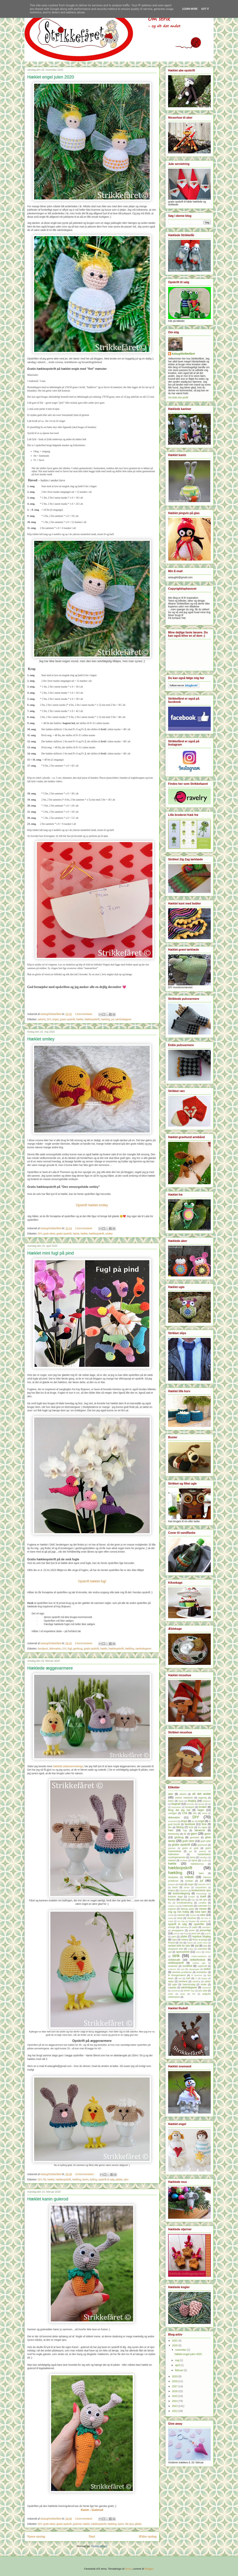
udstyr (208, 1981)
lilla (169, 1903)
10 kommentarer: (85, 2174)
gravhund (202, 1845)
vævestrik (206, 1988)
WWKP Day (189, 1991)
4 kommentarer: (84, 2518)
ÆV (194, 1994)
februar (179, 2370)
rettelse (184, 1939)
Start (92, 2536)
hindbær (184, 1860)
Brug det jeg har (179, 1810)
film (170, 1827)
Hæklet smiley (41, 1038)
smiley (108, 1233)
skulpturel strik (175, 1949)
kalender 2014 (204, 1884)
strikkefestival (197, 1959)
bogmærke (176, 1807)
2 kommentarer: (84, 1014)
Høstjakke (173, 1877)
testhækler (201, 1972)
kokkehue (183, 1890)
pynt (174, 1936)
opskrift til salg (106, 2179)
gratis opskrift (67, 1019)
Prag (186, 1933)
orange (171, 1927)
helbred (172, 1860)
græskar (172, 1848)
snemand (202, 1949)
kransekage (201, 1893)
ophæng (203, 1921)
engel (55, 1019)
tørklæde (183, 1981)
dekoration (55, 1648)
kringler (191, 1897)
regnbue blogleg (201, 1936)
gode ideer (49, 1233)
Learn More (190, 8)
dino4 (128, 2568)
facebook (190, 1824)
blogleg (192, 1800)
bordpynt (43, 1648)
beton (171, 1801)
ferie (204, 1824)
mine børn (200, 1911)
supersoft (202, 1966)
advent (42, 1019)
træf (188, 1978)
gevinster (194, 1837)
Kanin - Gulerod (92, 2509)
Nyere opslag (36, 2536)
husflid (204, 1860)
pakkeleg (184, 1927)
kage (181, 1884)
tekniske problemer (182, 1972)
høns (201, 1873)
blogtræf (175, 1803)
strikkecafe (174, 1959)
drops (184, 1821)
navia (170, 1918)
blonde (201, 1804)
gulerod (77, 2523)
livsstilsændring (184, 1903)
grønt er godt (190, 1848)
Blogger (149, 2568)
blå (209, 1804)
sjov (126, 2179)
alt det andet (201, 1794)
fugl (70, 1648)
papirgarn (206, 1927)
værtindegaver (123, 1019)
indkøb (189, 1877)
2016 (175, 2391)
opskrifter (199, 1924)
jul (112, 1019)
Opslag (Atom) (99, 2546)
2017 (175, 2386)
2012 (175, 2410)
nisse (179, 1918)
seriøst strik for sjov (179, 1945)
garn (194, 1833)
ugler (174, 1984)
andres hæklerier (184, 1797)
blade (181, 1801)
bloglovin (207, 1801)
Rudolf (171, 1942)
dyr (193, 1821)
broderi (203, 1807)
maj (177, 2360)
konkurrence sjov (201, 1890)
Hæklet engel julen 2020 (50, 76)
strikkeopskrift (176, 1962)
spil (170, 1952)
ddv (195, 1813)
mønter (193, 1915)
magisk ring (173, 1906)
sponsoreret (182, 1951)
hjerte (76, 1233)
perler (192, 1930)
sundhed (187, 1965)
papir (194, 1927)
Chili (184, 1813)
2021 (175, 2340)
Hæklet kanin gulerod (47, 2198)
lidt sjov (129, 2523)
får (44, 2179)
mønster (181, 1915)
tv (196, 1978)
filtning (179, 1827)
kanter (187, 1887)
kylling (93, 2179)
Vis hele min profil (178, 397)
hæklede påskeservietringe (68, 1766)
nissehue (191, 1918)
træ (180, 1978)
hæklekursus (197, 1864)
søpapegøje (194, 1969)
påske (119, 2179)
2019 (175, 2376)
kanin (85, 2179)
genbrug (77, 1648)
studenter (173, 1966)
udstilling (196, 1981)
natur (202, 1914)
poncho (176, 1933)
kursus (172, 1899)
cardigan (172, 1813)
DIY (49, 1019)
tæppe (204, 1978)
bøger (201, 1810)
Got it (205, 8)
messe (203, 1908)
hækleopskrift (92, 1019)
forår (191, 1827)
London (202, 1903)
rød (181, 1942)
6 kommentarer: (84, 1643)
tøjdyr (171, 1981)
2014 (175, 2401)
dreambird (172, 1821)
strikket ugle (198, 1963)
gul (190, 1851)
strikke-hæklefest (199, 1956)
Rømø (190, 1943)
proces (208, 1933)
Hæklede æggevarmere (50, 1668)
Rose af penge (199, 1939)
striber (208, 1952)
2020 (175, 2345)
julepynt (171, 1884)
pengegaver (178, 1930)
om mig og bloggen (187, 1921)
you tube (202, 1990)
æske (182, 1994)
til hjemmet (196, 1975)
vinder (204, 1984)
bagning (202, 1797)
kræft (203, 1896)
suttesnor (172, 1969)
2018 (175, 2381)
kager (191, 1884)
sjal (197, 1945)
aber (170, 1793)
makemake (187, 1906)
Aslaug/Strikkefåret (183, 353)
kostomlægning (181, 1893)
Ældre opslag (148, 2536)
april (177, 2365)
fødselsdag (173, 1834)
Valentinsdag (188, 1984)
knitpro (171, 1890)
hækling (105, 1019)
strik (176, 1955)
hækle (79, 1019)
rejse (174, 1939)
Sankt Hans (202, 1943)
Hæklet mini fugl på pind (50, 1253)
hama (192, 1857)
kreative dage (175, 1896)
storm (198, 1952)
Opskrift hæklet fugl (92, 1581)
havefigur (203, 1857)
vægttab (172, 1987)
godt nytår (206, 1841)
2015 (175, 2396)
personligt (205, 1930)
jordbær (189, 1881)
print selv (195, 1933)
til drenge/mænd (176, 1975)
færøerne (200, 1830)
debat (204, 1813)
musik (170, 1915)
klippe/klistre (201, 1887)
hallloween (173, 1854)
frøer (171, 1830)
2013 (175, 2406)
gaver (207, 1833)
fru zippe (202, 1827)
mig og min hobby (178, 1911)
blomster (190, 1804)
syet (183, 1969)
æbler (170, 1994)
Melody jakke (187, 1909)
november (181, 2349)
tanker (207, 1969)
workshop (175, 1991)
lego (193, 1900)
